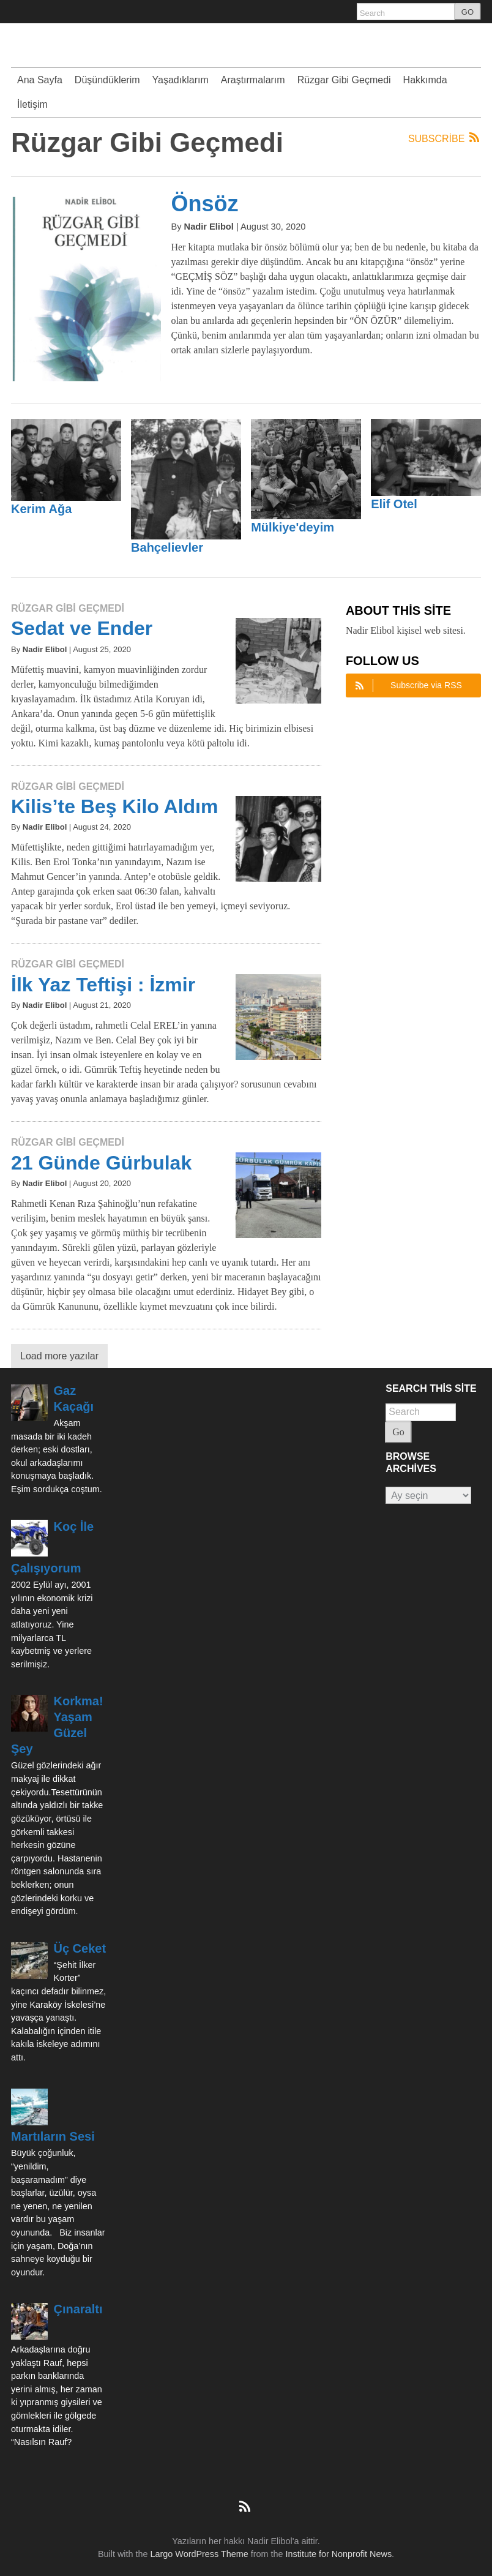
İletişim (32, 104)
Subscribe (444, 138)
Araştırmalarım (253, 80)
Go (398, 1432)
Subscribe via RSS (406, 685)
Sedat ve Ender (81, 628)
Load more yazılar (59, 1356)
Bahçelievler (167, 547)
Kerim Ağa (41, 509)
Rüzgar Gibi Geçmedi (344, 80)
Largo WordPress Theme (199, 2554)
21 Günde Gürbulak (101, 1163)
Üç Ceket (80, 1948)
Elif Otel (394, 504)
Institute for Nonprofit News (339, 2554)
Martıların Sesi (53, 2136)
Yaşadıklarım (180, 80)
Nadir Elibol (209, 226)
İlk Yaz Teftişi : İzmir (103, 985)
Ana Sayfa (39, 80)
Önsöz (204, 203)
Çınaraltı (78, 2309)
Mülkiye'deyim (292, 527)
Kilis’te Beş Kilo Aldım (114, 806)
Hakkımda (425, 80)
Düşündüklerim (107, 80)
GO (467, 12)
